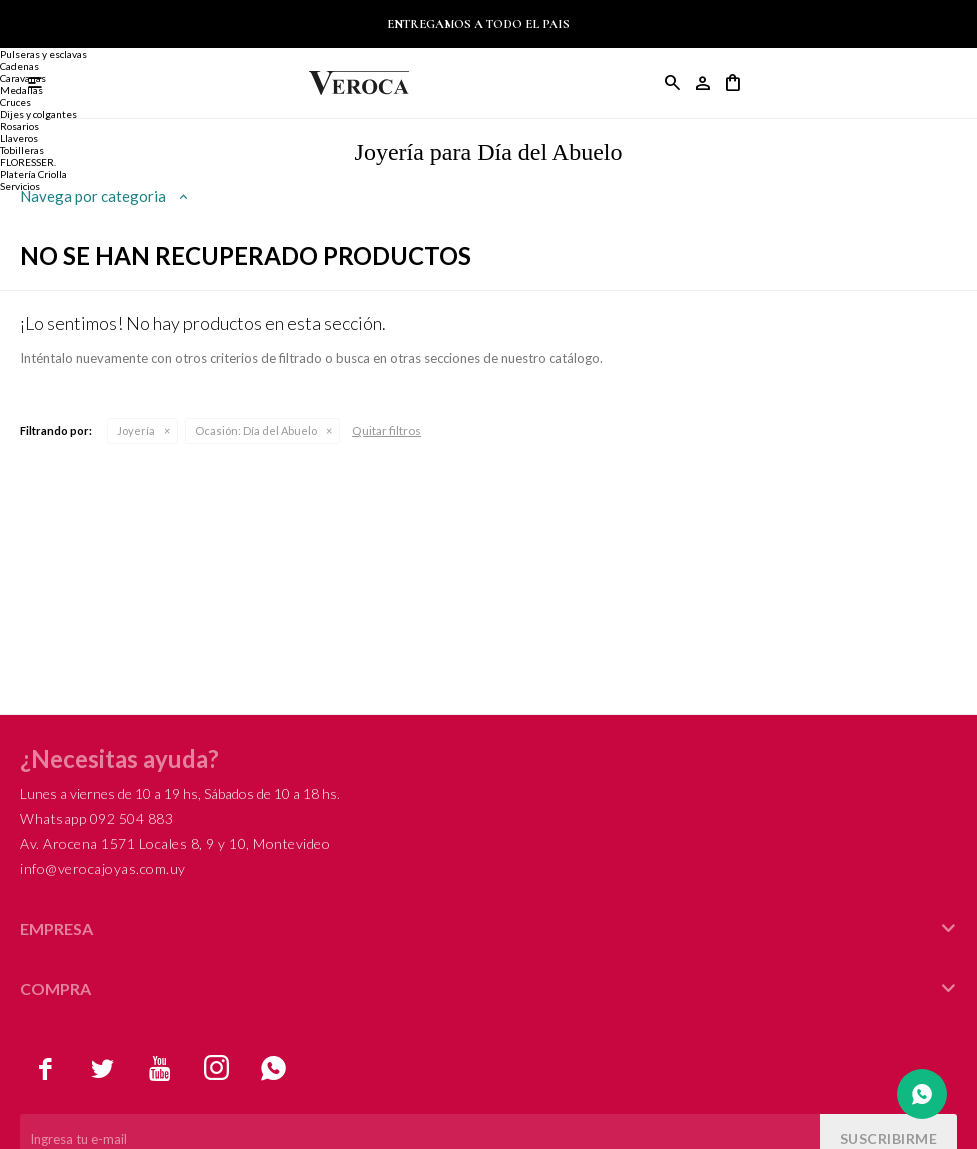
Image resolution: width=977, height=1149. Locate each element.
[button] (673, 83)
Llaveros (19, 138)
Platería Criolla (33, 174)
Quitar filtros (386, 430)
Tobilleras (22, 150)
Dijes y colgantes (38, 114)
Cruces (15, 102)
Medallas (21, 90)
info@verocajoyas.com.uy (103, 868)
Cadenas (19, 66)
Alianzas (19, 42)
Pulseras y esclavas (43, 54)
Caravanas (23, 78)
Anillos (16, 18)
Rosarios (19, 126)
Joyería (136, 430)
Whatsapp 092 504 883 (96, 818)
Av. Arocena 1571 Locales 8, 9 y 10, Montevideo (175, 843)
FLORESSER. (28, 162)
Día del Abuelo (256, 430)
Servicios (20, 186)
